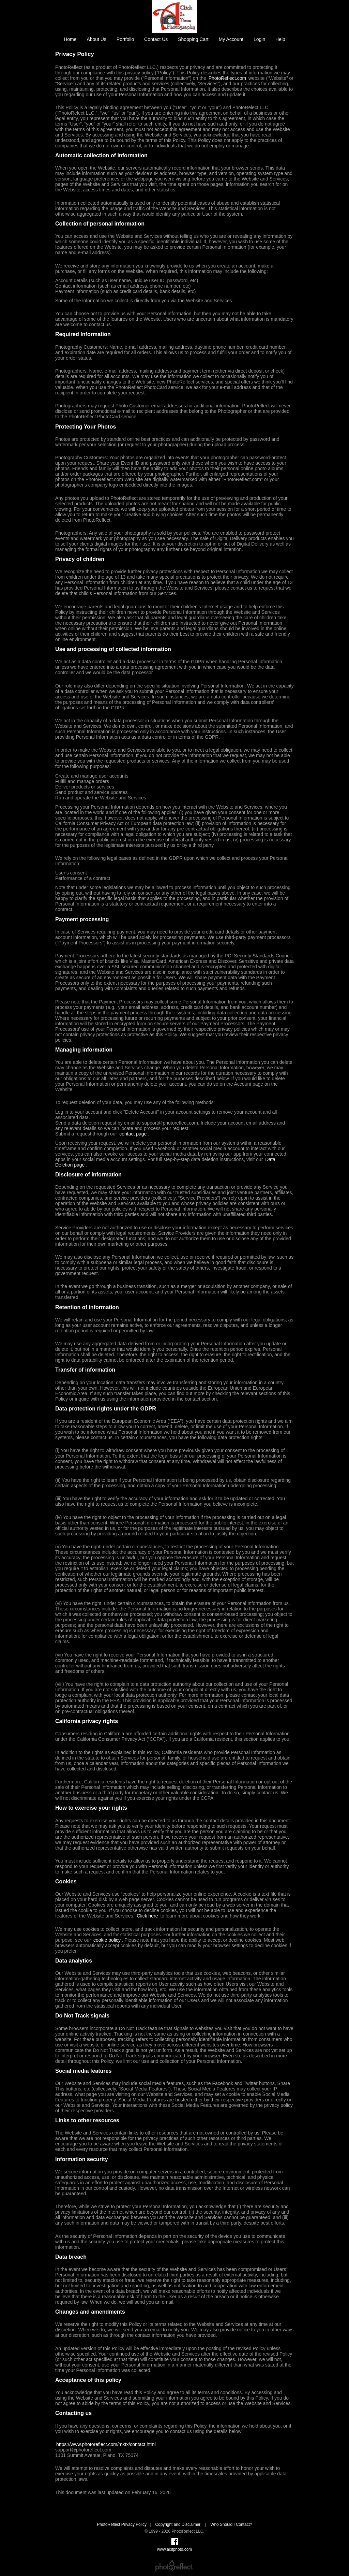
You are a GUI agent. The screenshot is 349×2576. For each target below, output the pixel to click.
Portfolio (125, 39)
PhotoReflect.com (227, 78)
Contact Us (156, 39)
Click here (147, 1916)
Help (280, 39)
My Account (231, 39)
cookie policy (107, 1940)
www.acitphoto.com (174, 2549)
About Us (96, 39)
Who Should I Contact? (231, 2524)
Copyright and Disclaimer (178, 2524)
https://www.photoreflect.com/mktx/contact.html (106, 2444)
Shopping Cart (193, 39)
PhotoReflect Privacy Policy (121, 2524)
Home (70, 39)
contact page (133, 1134)
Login (259, 39)
